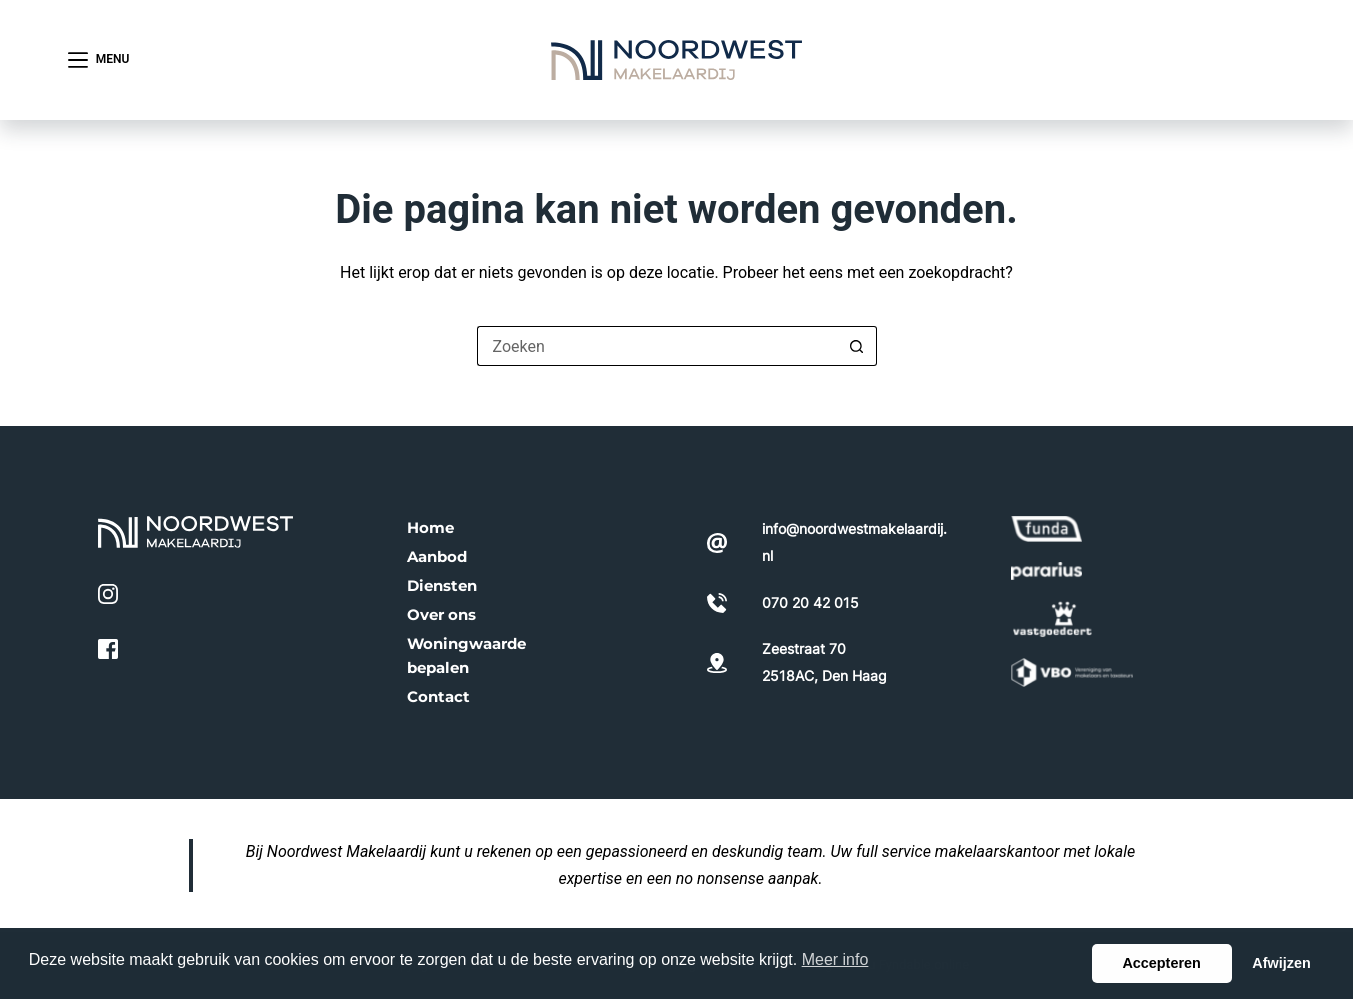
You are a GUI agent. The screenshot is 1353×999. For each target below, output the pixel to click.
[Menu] (99, 60)
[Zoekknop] (857, 346)
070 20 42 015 (1205, 59)
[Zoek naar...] (657, 346)
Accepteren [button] (1161, 963)
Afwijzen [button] (1281, 963)
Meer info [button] (835, 959)
